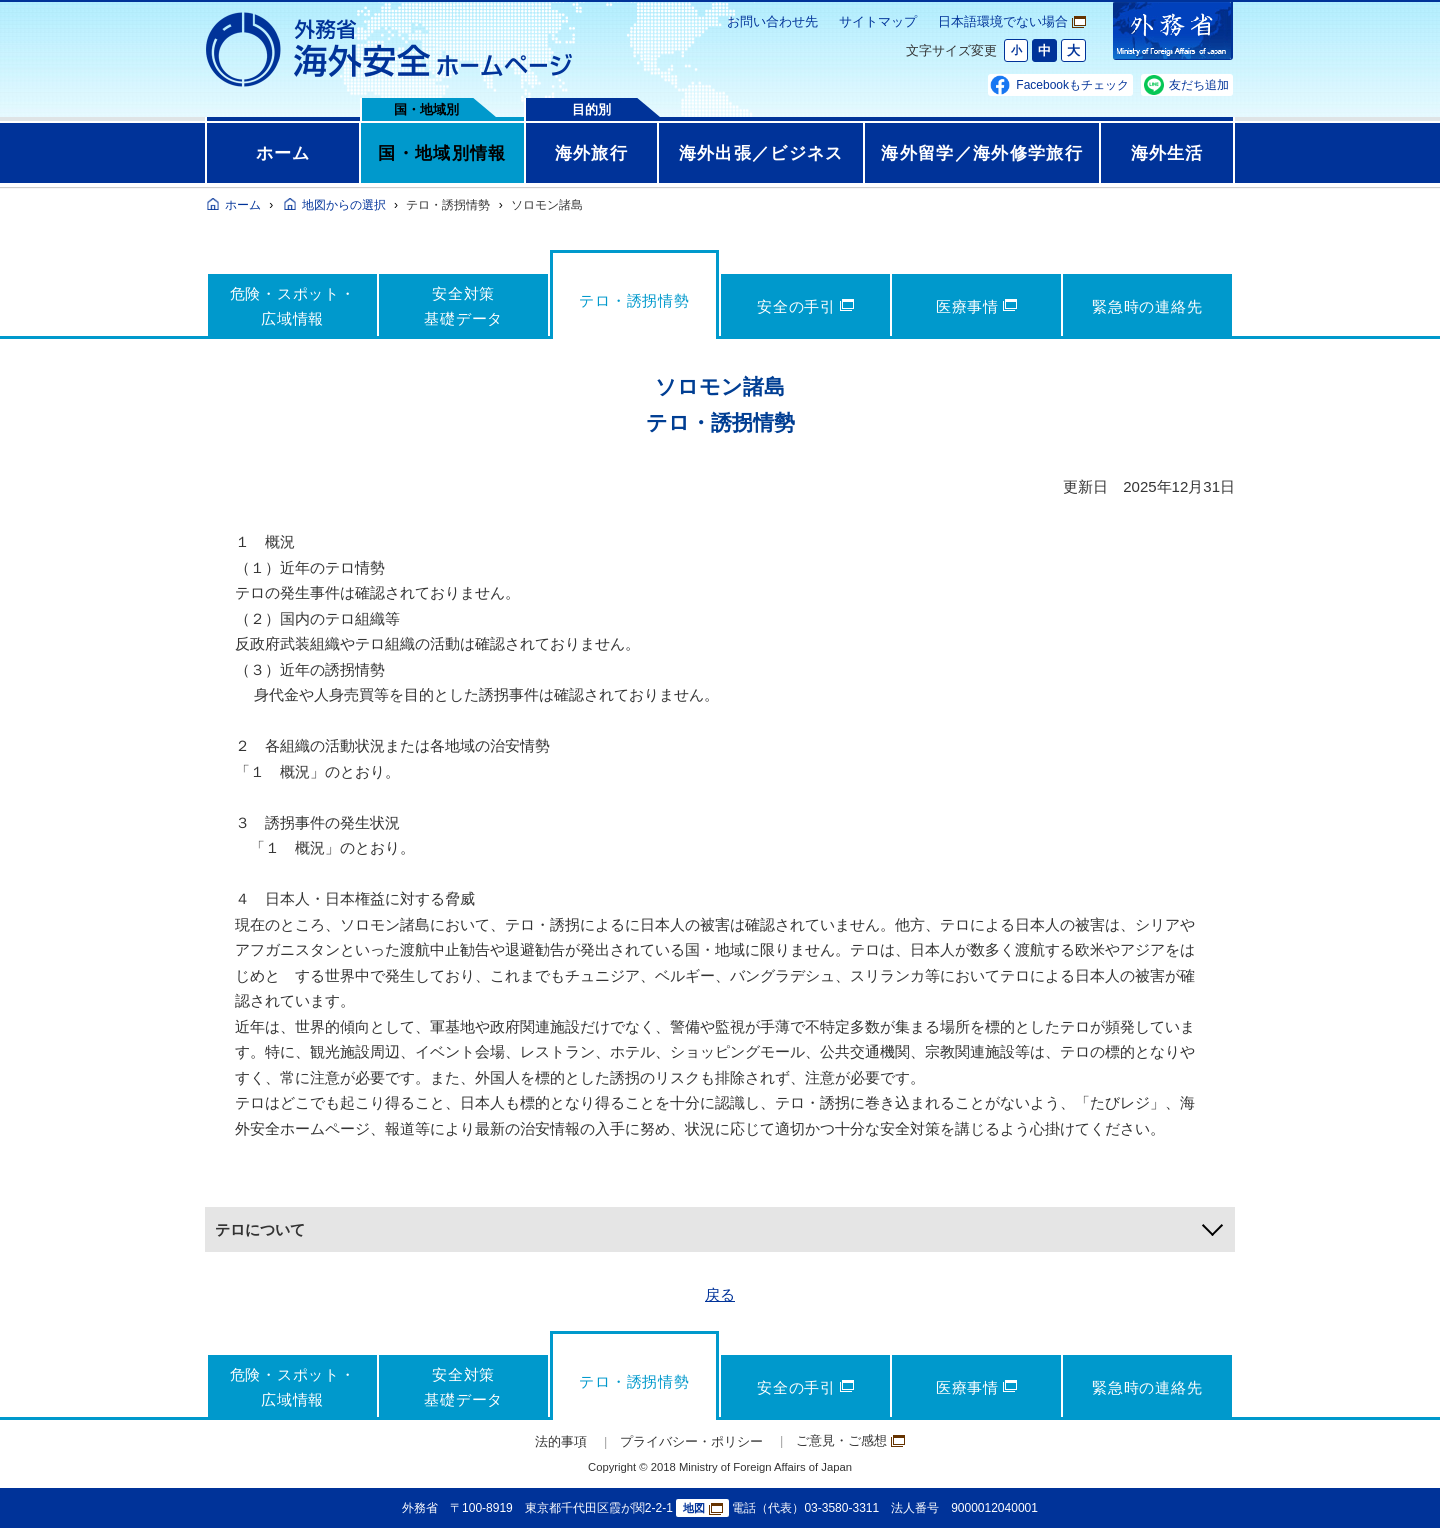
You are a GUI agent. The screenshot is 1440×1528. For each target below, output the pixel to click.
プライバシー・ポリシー (691, 1441)
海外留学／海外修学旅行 (982, 153)
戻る (720, 1294)
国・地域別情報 (442, 153)
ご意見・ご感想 (850, 1440)
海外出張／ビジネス (761, 153)
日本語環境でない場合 (1012, 21)
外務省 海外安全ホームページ (390, 50)
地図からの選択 (344, 205)
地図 (703, 1508)
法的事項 (561, 1441)
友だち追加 (1199, 85)
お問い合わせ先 (772, 21)
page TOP (1395, 1483)
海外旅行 (591, 153)
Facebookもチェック (1072, 85)
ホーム (283, 153)
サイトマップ (878, 21)
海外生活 (1167, 153)
